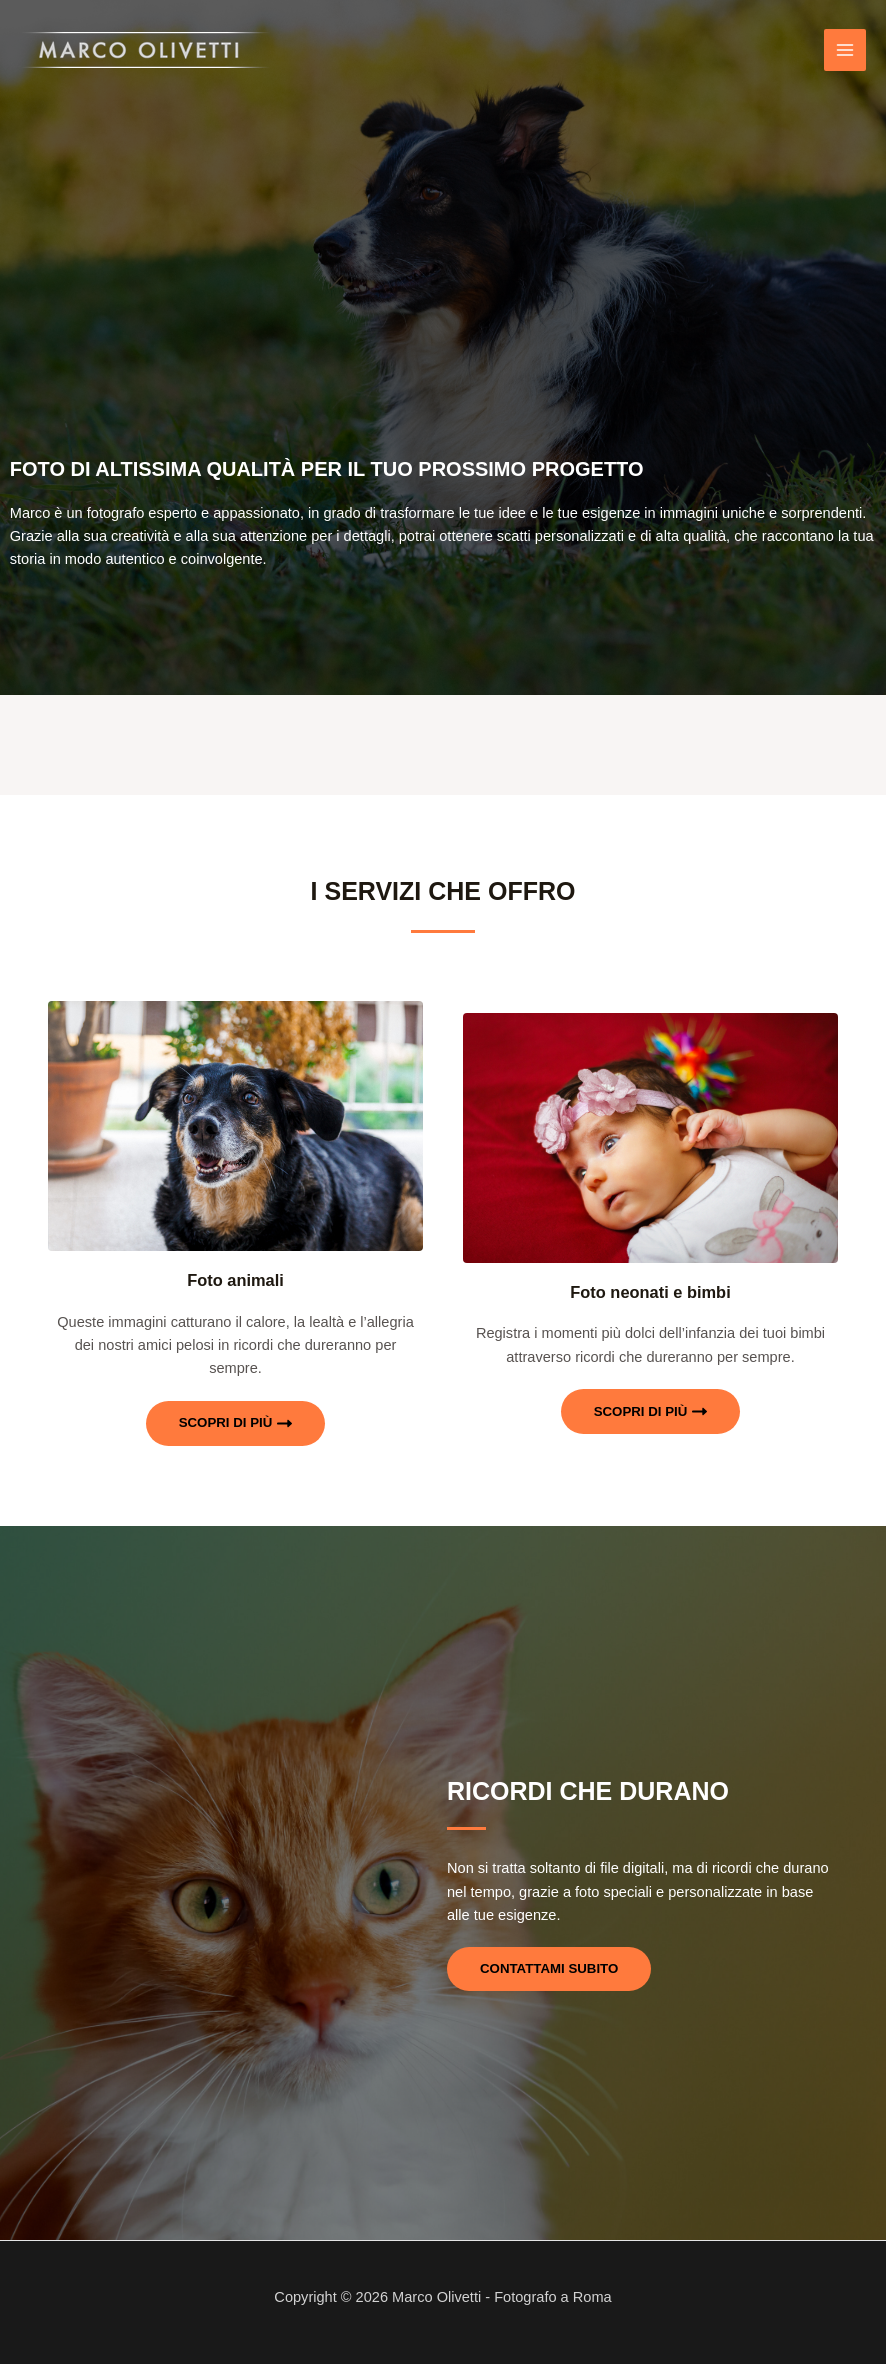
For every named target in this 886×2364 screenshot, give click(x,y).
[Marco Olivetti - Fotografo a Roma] (145, 50)
